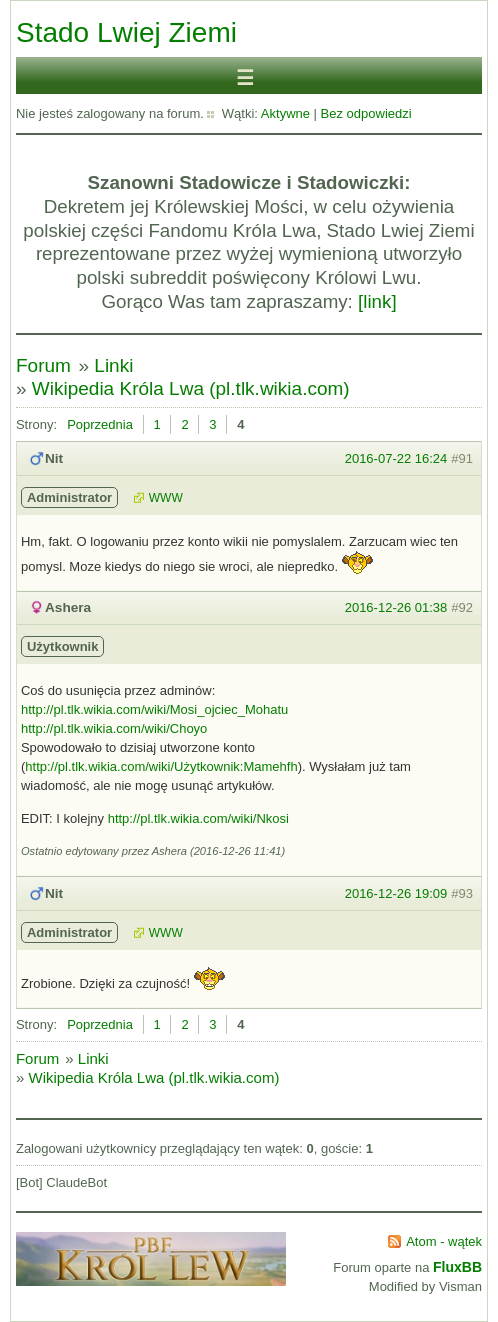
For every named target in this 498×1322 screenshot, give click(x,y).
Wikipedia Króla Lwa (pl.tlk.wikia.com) (191, 388)
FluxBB (457, 1267)
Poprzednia (100, 424)
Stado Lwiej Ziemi (126, 32)
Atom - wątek (444, 1241)
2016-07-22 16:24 (396, 458)
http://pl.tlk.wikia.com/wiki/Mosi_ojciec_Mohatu (154, 709)
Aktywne (285, 113)
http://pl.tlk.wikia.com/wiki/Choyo (114, 728)
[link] (377, 301)
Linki (113, 365)
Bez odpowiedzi (366, 113)
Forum (43, 365)
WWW (166, 498)
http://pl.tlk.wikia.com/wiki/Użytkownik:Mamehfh (161, 766)
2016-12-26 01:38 (396, 607)
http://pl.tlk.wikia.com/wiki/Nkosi (198, 818)
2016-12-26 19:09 (396, 893)
